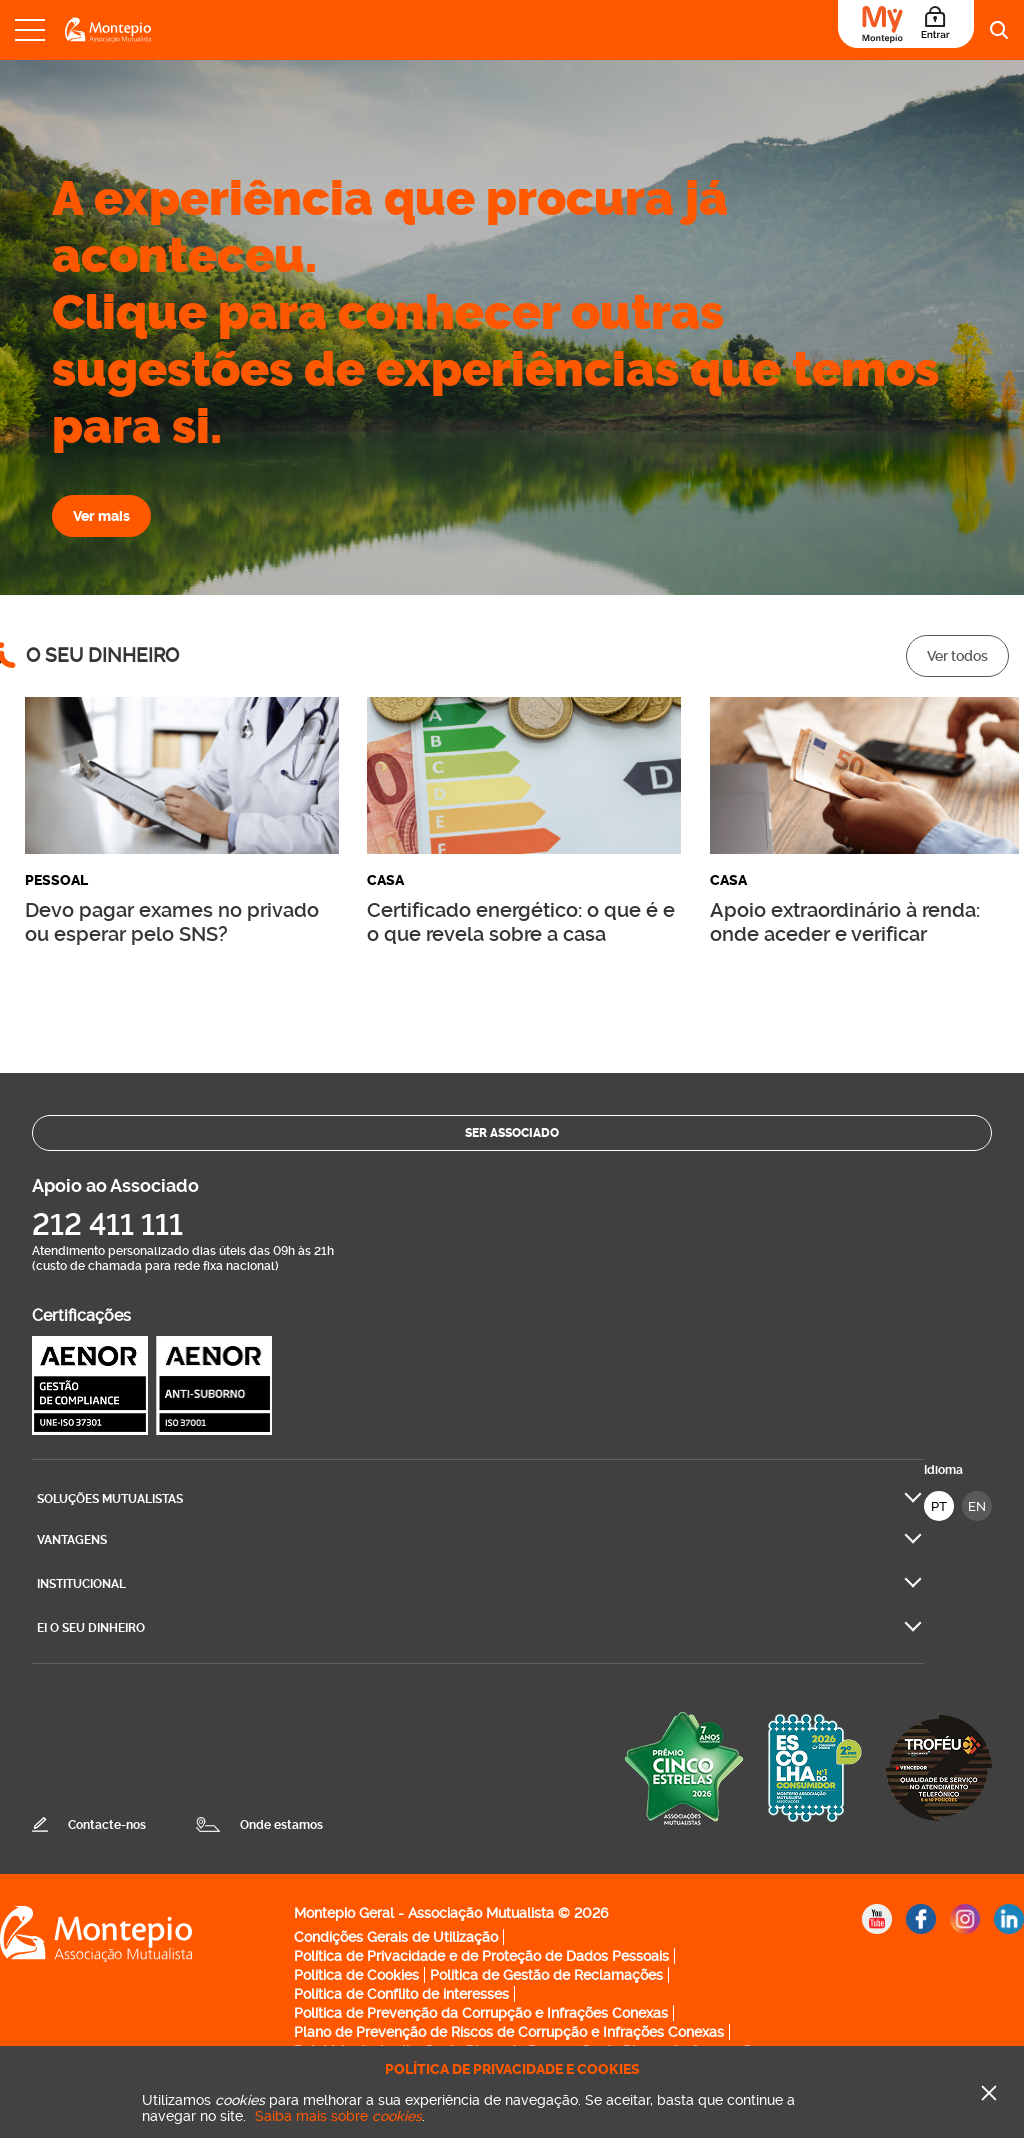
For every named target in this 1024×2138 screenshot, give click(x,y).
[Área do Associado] (906, 24)
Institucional (81, 1584)
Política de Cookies (356, 1975)
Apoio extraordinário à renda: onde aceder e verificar (845, 922)
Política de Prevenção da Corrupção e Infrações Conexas (481, 2013)
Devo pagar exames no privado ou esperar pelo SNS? (172, 922)
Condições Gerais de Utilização (396, 1937)
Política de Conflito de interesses (401, 1994)
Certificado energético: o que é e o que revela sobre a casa (521, 922)
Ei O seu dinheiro (91, 1628)
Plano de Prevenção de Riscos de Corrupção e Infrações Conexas (509, 2032)
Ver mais (101, 516)
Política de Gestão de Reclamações (546, 1975)
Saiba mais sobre (338, 2116)
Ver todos (957, 656)
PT (939, 1506)
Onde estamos (281, 1825)
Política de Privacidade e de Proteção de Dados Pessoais (481, 1956)
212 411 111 (107, 1224)
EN (977, 1506)
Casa (385, 880)
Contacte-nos (107, 1825)
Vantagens (72, 1540)
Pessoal (56, 880)
